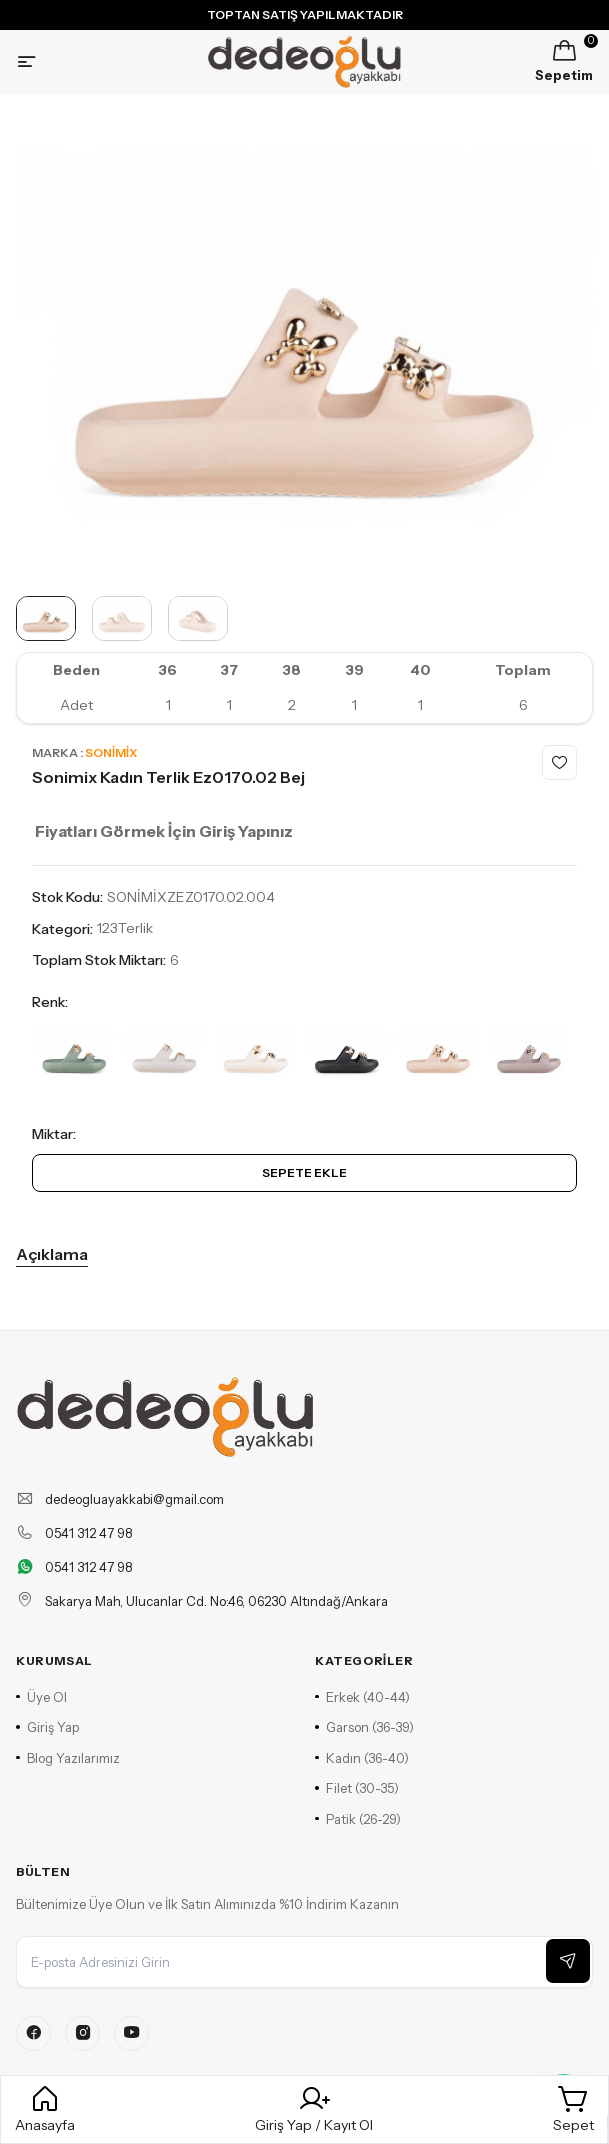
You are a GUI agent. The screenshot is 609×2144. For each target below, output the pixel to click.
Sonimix (111, 752)
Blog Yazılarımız (68, 1758)
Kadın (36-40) (362, 1758)
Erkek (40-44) (362, 1697)
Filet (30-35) (357, 1788)
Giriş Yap (47, 1727)
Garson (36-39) (364, 1727)
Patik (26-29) (358, 1819)
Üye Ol (41, 1697)
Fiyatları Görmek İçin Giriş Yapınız (164, 831)
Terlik (135, 928)
